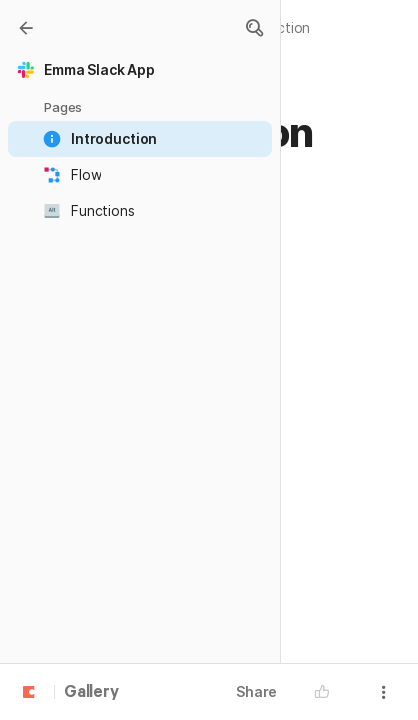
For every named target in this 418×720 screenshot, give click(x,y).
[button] (254, 28)
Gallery (91, 693)
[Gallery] (26, 28)
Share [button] (256, 691)
